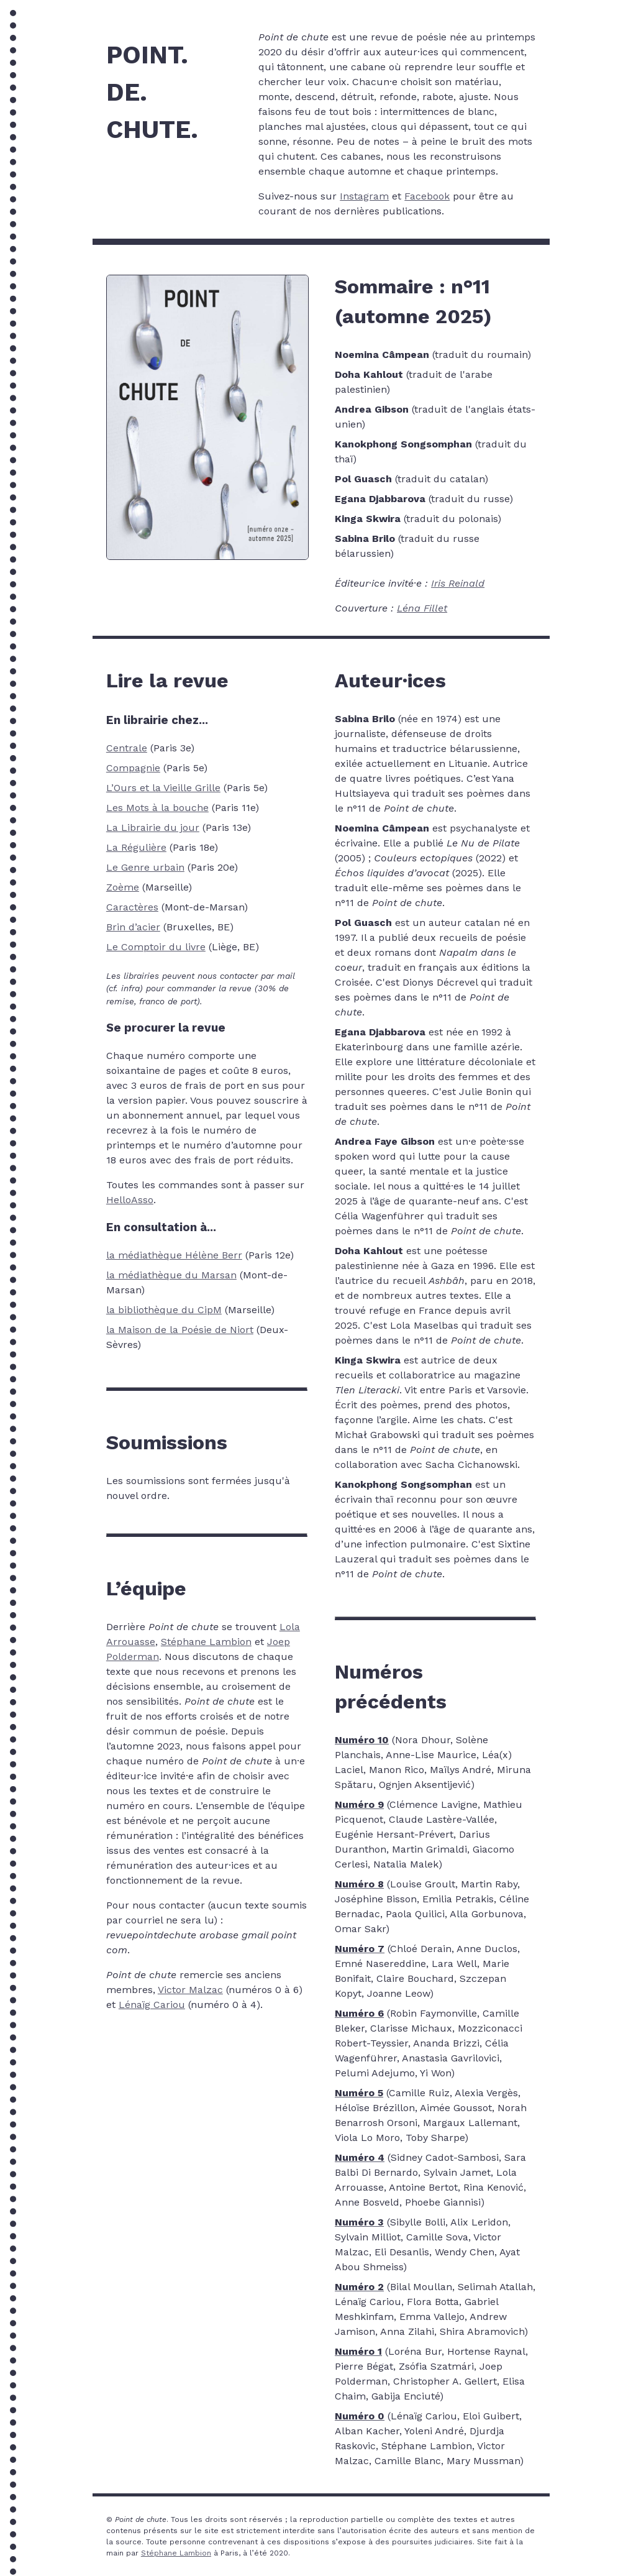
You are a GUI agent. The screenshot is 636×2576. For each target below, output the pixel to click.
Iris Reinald (457, 583)
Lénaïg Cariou (152, 2004)
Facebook (427, 196)
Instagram (364, 196)
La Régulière (136, 847)
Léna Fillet (422, 608)
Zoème (122, 887)
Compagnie (133, 768)
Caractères (132, 907)
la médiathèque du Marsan (171, 1275)
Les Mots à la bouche (157, 808)
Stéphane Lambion (206, 1642)
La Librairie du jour (152, 827)
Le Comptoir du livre (156, 947)
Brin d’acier (133, 927)
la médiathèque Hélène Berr (174, 1255)
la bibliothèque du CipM (164, 1310)
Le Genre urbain (145, 867)
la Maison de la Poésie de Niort (179, 1330)
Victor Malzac (190, 1990)
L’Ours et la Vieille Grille (163, 788)
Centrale (126, 748)
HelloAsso (129, 1200)
